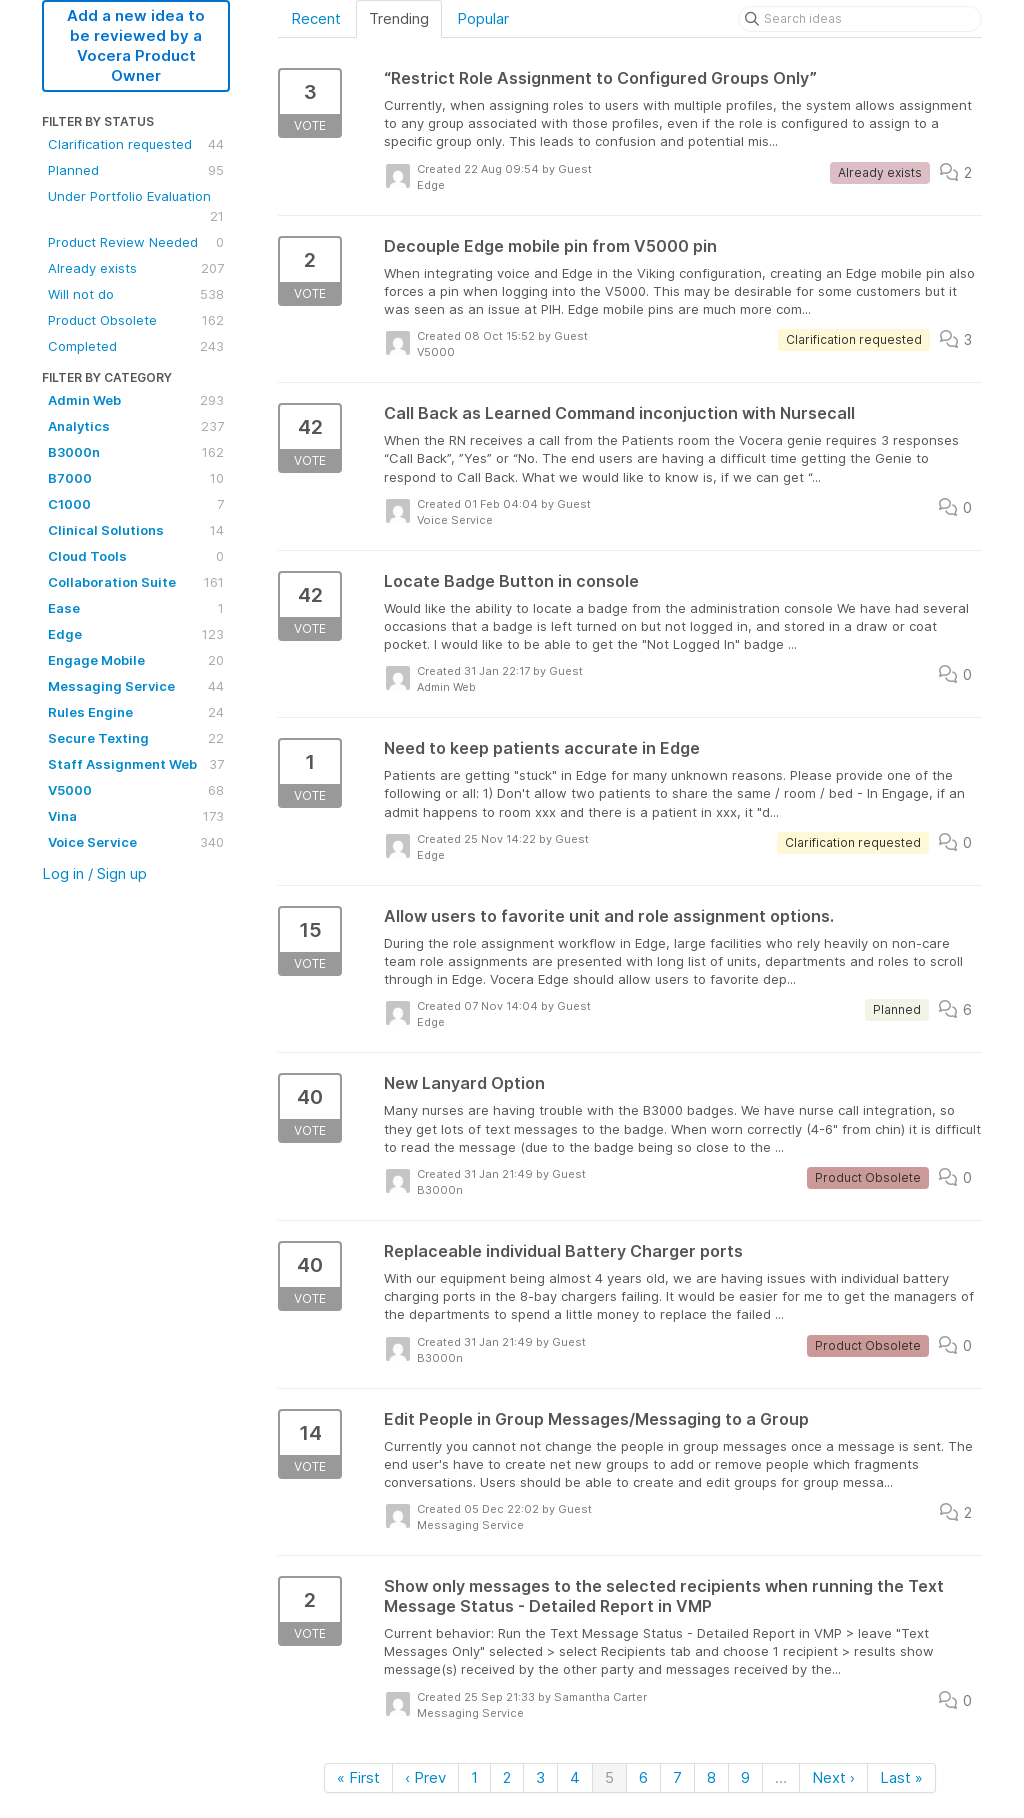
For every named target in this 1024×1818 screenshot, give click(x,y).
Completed (136, 346)
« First (358, 1777)
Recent (316, 18)
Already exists (136, 268)
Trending (399, 18)
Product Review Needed (136, 242)
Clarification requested (136, 144)
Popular (483, 18)
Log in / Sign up (94, 873)
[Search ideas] (860, 19)
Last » (901, 1777)
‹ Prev (425, 1777)
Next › (833, 1777)
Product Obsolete (136, 320)
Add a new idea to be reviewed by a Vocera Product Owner (136, 45)
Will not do (136, 294)
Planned (136, 170)
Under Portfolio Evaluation (136, 207)
